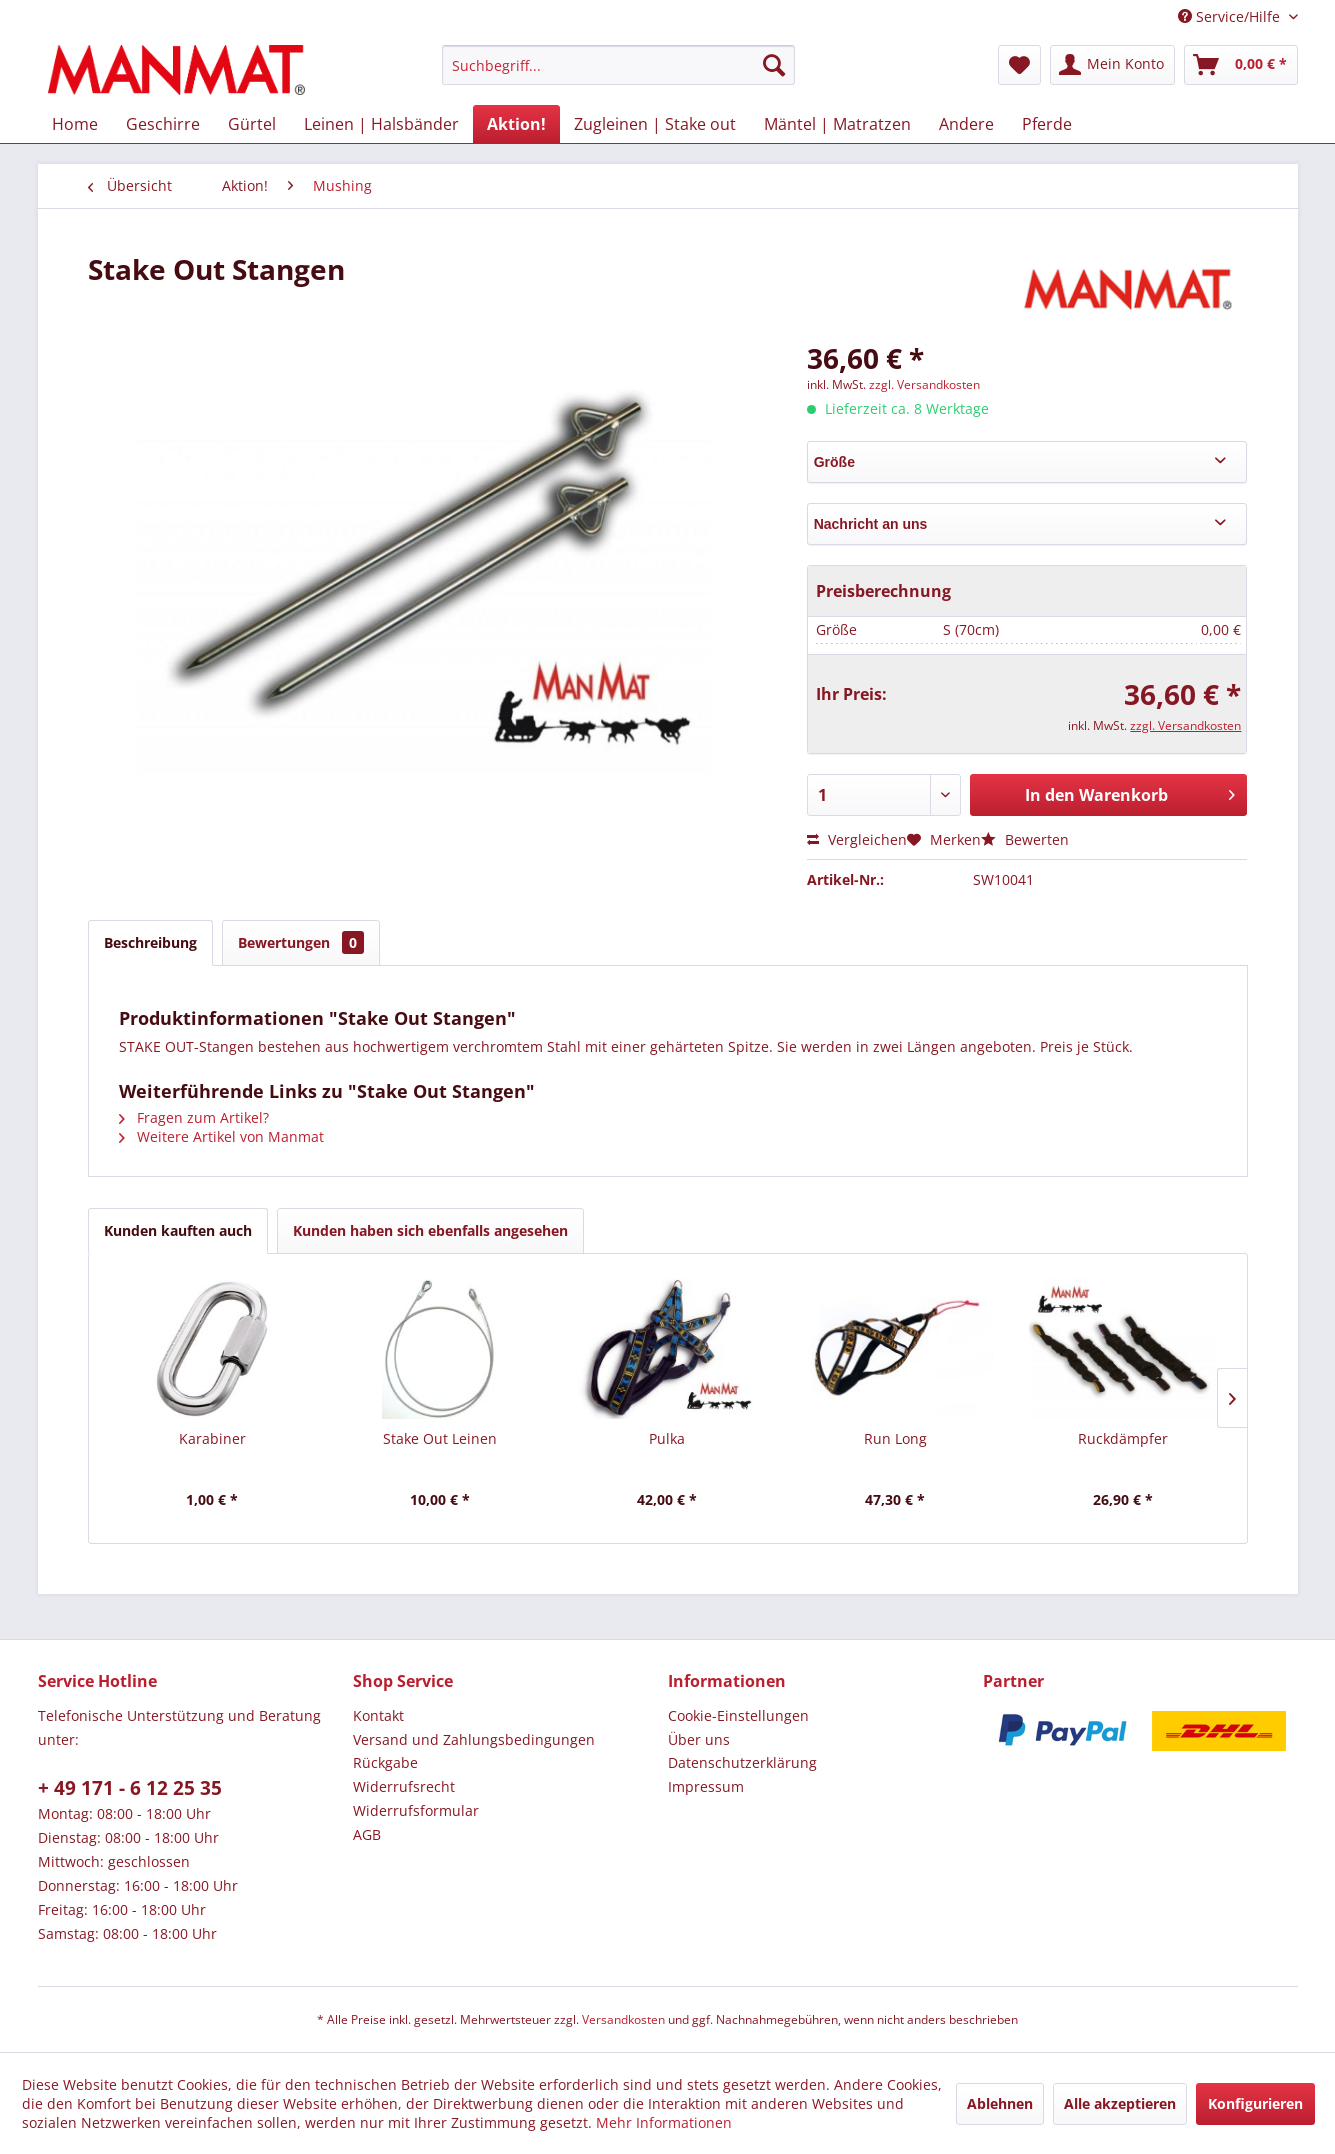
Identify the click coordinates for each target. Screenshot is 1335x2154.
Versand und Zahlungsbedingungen (474, 1739)
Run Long (895, 1438)
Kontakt (378, 1715)
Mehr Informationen (664, 2122)
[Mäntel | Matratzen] (837, 124)
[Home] (75, 124)
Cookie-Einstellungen (738, 1715)
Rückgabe (385, 1762)
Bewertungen (301, 942)
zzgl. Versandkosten (924, 384)
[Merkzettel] (1019, 65)
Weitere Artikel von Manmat (221, 1136)
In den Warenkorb (1130, 792)
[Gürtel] (252, 124)
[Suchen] (774, 65)
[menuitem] (618, 65)
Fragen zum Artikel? (194, 1117)
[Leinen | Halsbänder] (381, 124)
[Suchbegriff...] (618, 65)
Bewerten (1025, 839)
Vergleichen (857, 839)
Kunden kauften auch (178, 1230)
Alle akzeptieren (1120, 2103)
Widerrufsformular (416, 1810)
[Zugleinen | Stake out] (655, 124)
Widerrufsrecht (404, 1786)
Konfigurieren (1255, 2103)
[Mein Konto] (1112, 65)
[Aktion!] (516, 124)
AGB (367, 1834)
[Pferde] (1047, 124)
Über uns (699, 1739)
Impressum (706, 1786)
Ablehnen (1000, 2103)
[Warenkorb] (1241, 65)
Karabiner (212, 1438)
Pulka (667, 1438)
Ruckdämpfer (1123, 1438)
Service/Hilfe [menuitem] (1231, 16)
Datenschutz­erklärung (742, 1762)
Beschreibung (150, 942)
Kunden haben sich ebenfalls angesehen (430, 1230)
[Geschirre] (163, 124)
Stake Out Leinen (440, 1438)
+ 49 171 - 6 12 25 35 (130, 1788)
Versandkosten (623, 2019)
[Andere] (966, 124)
